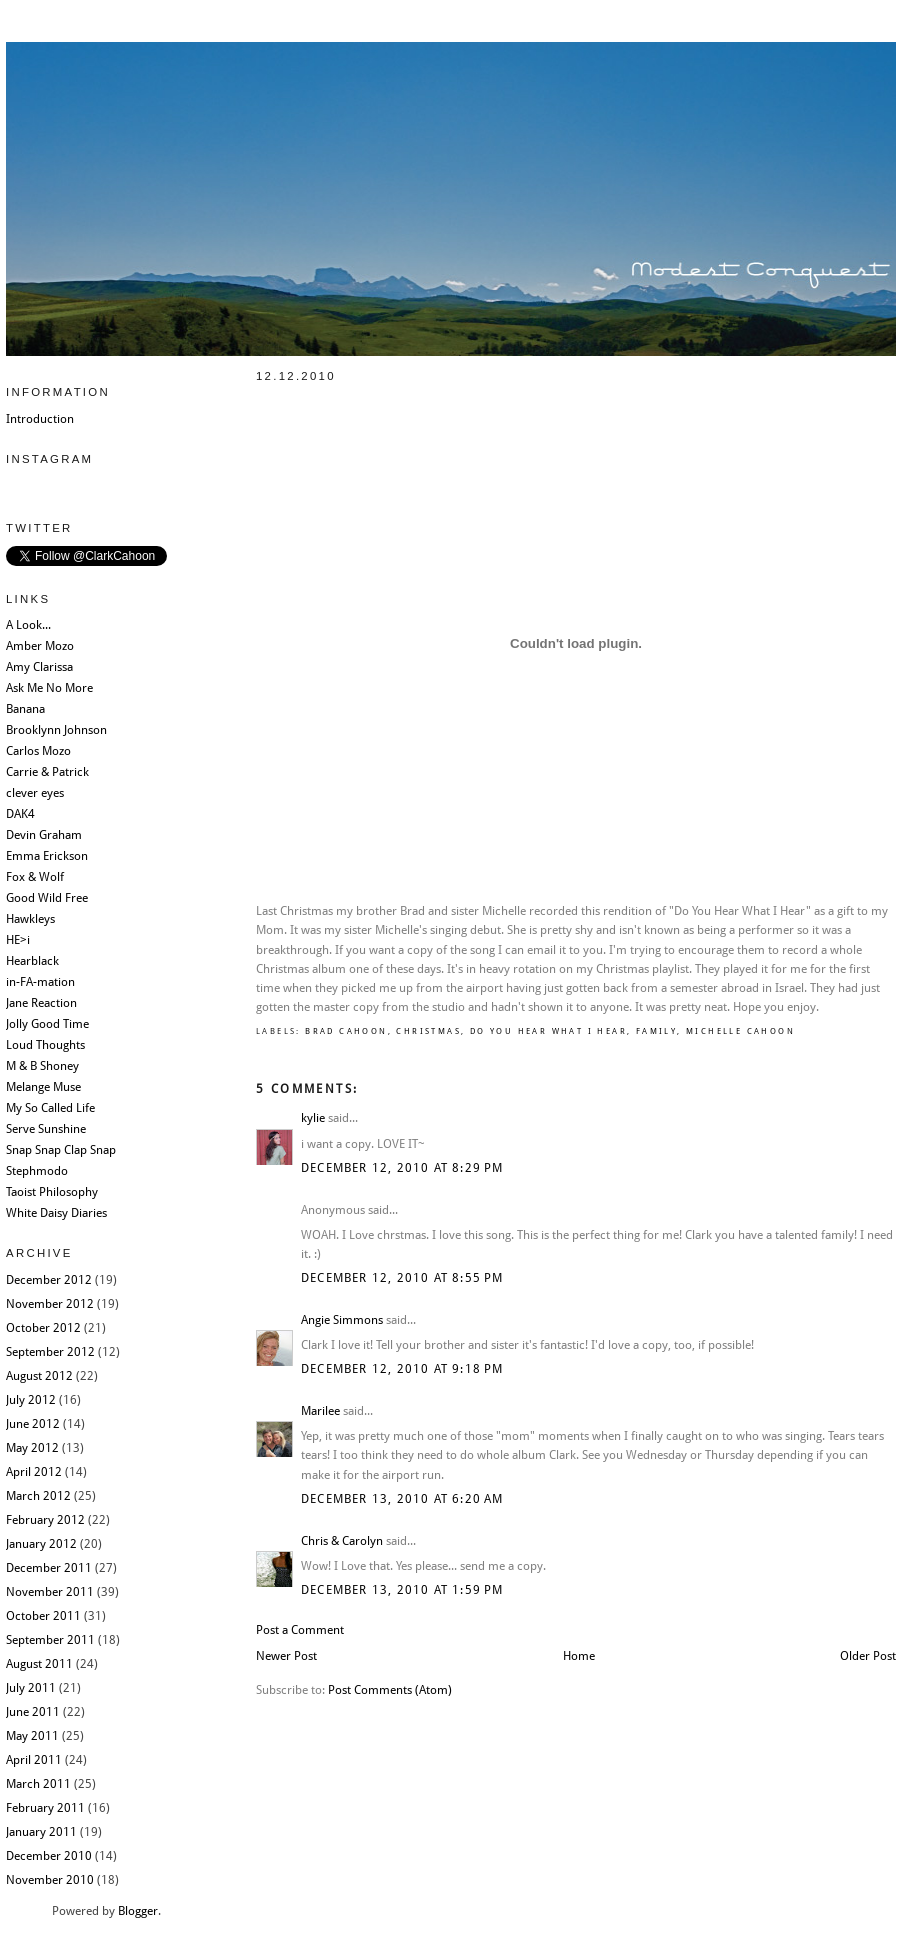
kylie (313, 1118)
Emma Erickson (47, 856)
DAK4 (20, 814)
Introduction (40, 419)
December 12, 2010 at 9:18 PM (402, 1369)
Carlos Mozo (38, 751)
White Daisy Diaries (56, 1213)
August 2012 (39, 1376)
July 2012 (31, 1400)
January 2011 (41, 1832)
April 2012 (34, 1472)
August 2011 (39, 1664)
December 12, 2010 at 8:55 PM (402, 1278)
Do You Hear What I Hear (548, 1031)
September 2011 (50, 1640)
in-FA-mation (40, 982)
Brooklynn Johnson (56, 730)
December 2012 (49, 1280)
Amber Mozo (40, 646)
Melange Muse (43, 1087)
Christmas (428, 1031)
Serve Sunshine (46, 1129)
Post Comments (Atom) (390, 1690)
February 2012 (45, 1520)
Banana (25, 709)
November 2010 (50, 1880)
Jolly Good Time (47, 1024)
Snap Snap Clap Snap (61, 1150)
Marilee (320, 1411)
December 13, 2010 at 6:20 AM (402, 1499)
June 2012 (33, 1424)
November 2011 (50, 1592)
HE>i (18, 940)
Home (579, 1656)
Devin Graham (44, 835)
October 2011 (43, 1616)
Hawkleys (30, 919)
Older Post (868, 1656)
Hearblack (32, 961)
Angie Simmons (342, 1320)
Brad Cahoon (346, 1031)
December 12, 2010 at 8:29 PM (402, 1168)
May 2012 (32, 1448)
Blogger (138, 1911)
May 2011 (32, 1736)
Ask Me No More (49, 688)
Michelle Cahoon (740, 1031)
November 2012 (50, 1304)
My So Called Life (50, 1108)
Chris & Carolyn (342, 1541)
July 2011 (31, 1688)
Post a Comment (300, 1630)
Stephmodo (37, 1171)
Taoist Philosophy (52, 1192)
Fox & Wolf (35, 877)
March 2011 (38, 1784)
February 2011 (45, 1808)
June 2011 (33, 1712)
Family (656, 1031)
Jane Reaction (41, 1003)
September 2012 (50, 1352)
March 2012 (38, 1496)
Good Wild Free (47, 898)
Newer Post (286, 1656)
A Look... (28, 625)
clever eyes (35, 793)
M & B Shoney (42, 1066)
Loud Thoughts (45, 1045)
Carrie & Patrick (47, 772)
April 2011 (34, 1760)
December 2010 (49, 1856)
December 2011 (49, 1568)
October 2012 (43, 1328)
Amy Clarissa (39, 667)
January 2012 (41, 1544)
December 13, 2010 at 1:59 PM (402, 1590)
